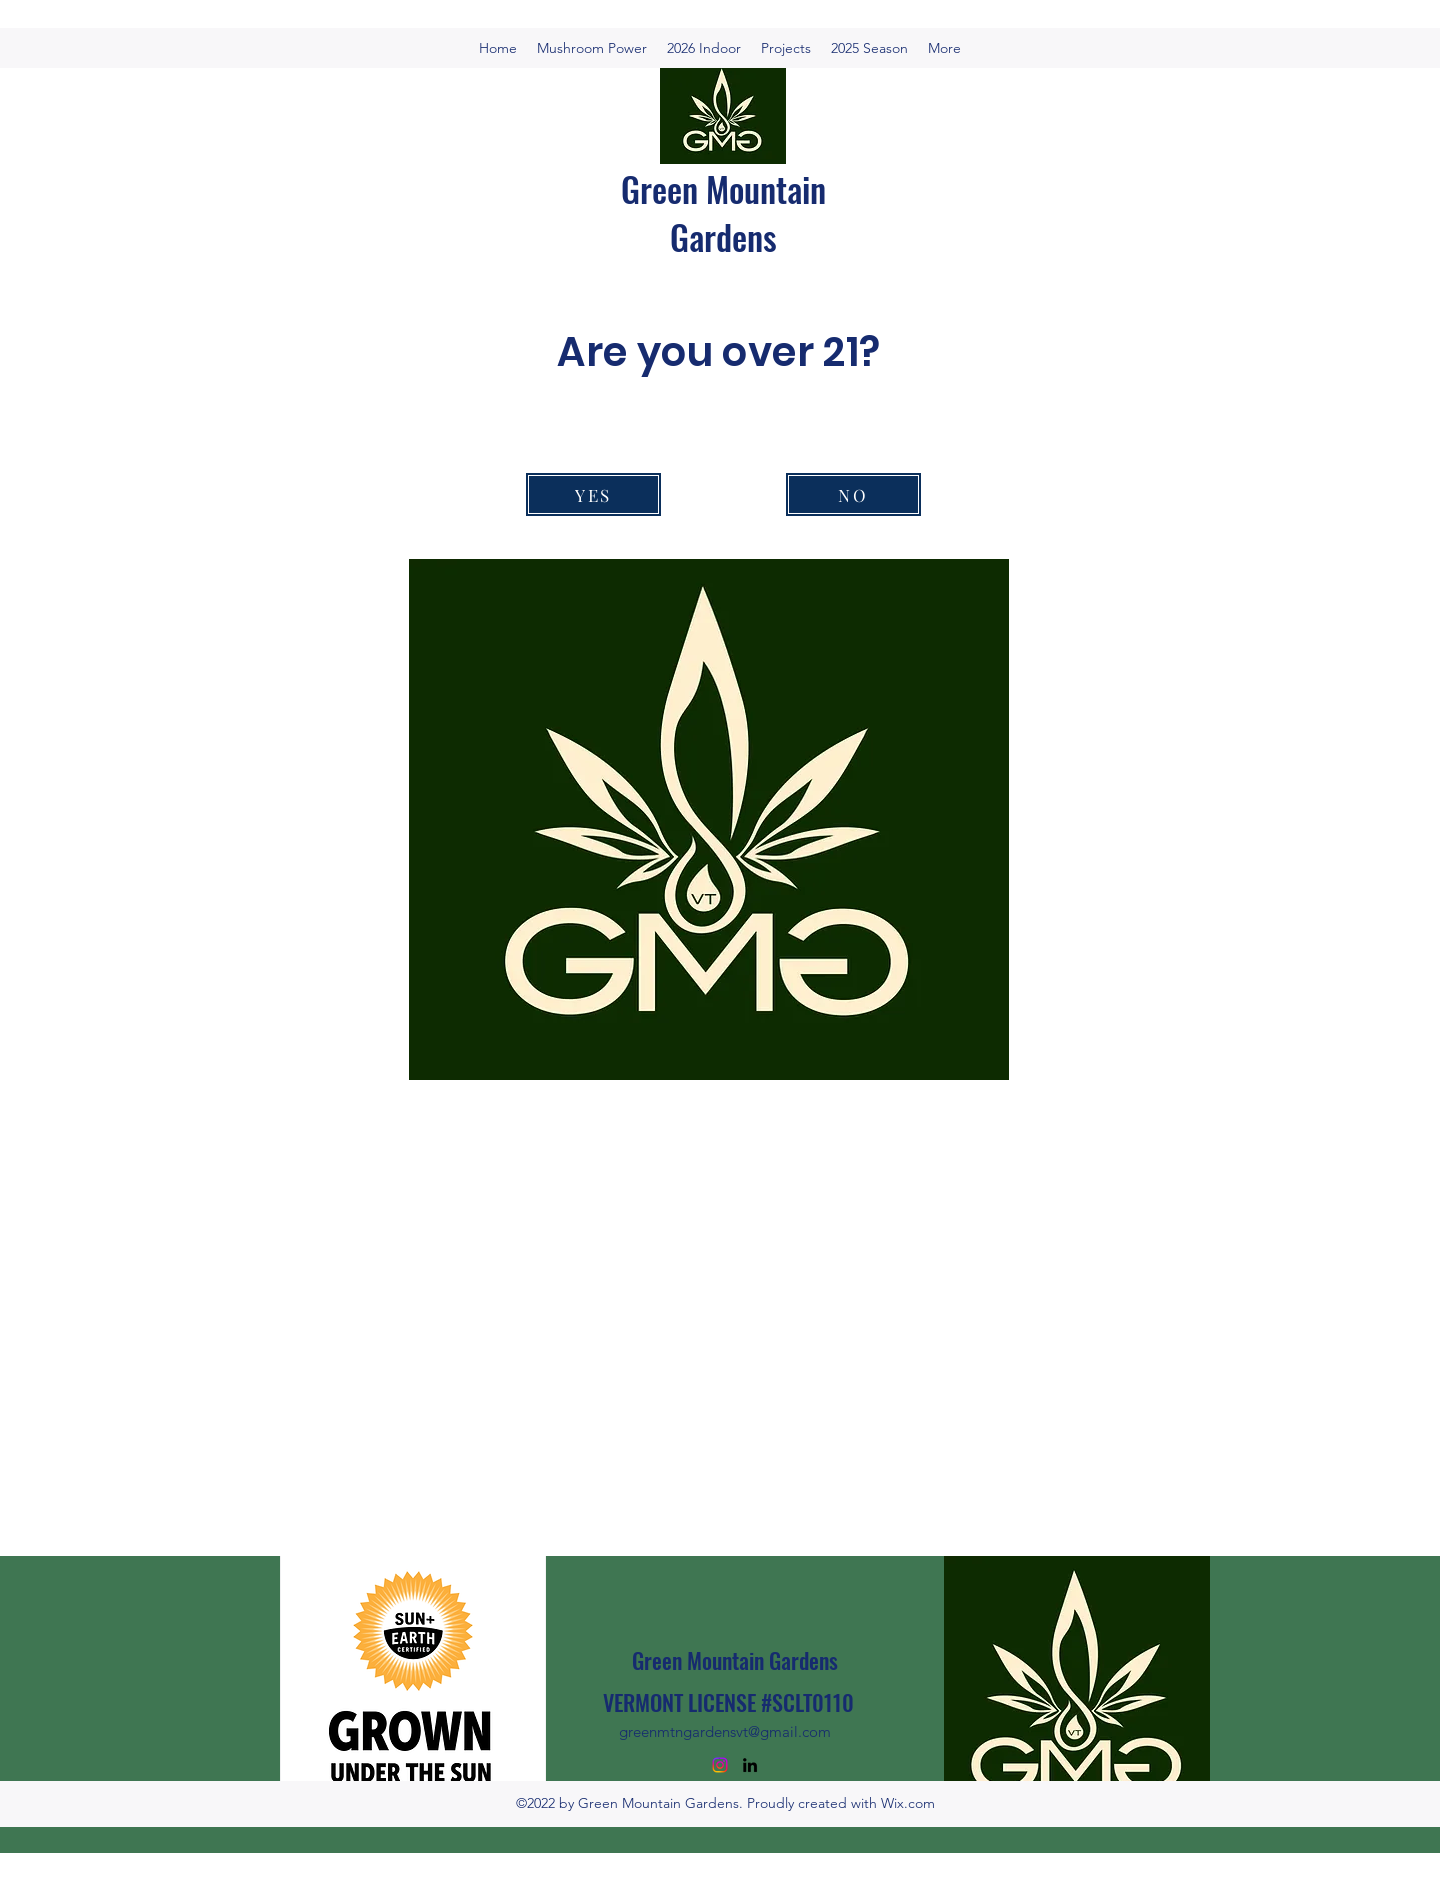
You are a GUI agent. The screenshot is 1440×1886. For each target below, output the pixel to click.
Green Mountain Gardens (723, 212)
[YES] (593, 494)
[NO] (853, 494)
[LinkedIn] (750, 1765)
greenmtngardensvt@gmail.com (725, 1731)
